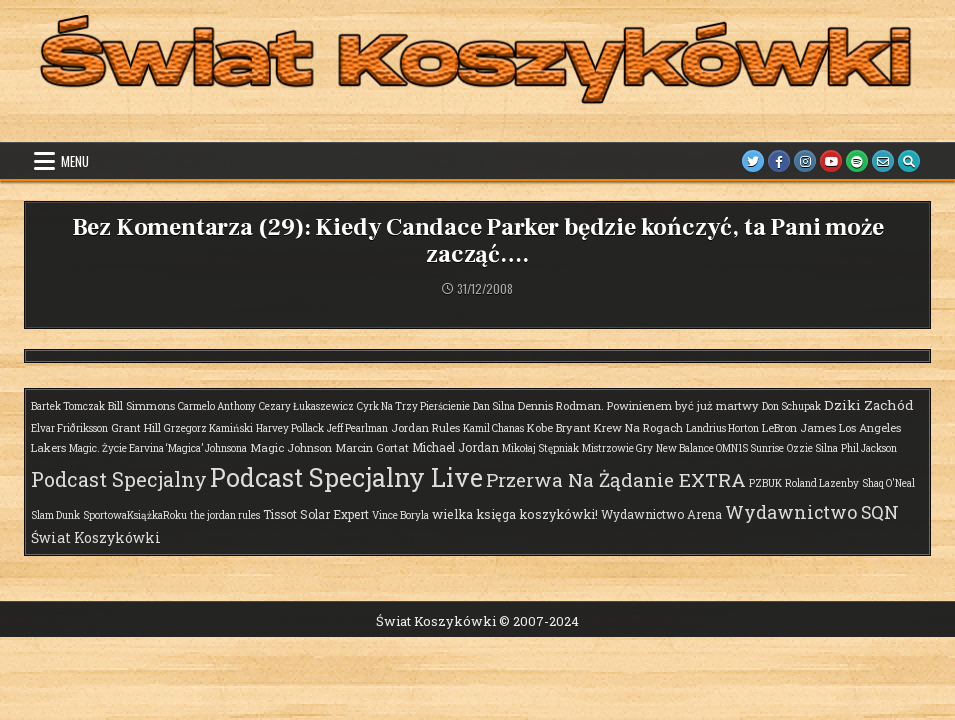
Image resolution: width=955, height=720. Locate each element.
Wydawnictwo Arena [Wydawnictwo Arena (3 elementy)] (661, 514)
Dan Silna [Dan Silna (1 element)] (494, 406)
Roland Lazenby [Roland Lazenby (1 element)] (822, 483)
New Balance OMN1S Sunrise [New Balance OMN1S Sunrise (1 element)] (720, 448)
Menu (75, 161)
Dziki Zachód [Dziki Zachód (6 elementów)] (869, 405)
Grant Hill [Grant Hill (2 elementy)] (136, 427)
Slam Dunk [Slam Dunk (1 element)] (55, 515)
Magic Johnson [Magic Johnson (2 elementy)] (291, 447)
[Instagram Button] (805, 161)
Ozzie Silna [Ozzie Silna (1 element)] (812, 448)
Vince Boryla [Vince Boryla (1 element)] (400, 515)
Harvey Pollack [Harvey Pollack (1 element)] (290, 428)
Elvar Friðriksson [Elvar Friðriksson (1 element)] (69, 428)
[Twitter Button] (753, 161)
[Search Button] (909, 161)
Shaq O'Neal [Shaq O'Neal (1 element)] (888, 483)
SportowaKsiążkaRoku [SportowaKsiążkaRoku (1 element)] (135, 515)
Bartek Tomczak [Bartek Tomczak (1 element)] (68, 406)
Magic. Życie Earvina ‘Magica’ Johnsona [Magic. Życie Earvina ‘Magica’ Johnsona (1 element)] (158, 448)
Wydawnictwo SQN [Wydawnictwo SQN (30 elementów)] (812, 512)
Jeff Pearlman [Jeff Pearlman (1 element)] (357, 428)
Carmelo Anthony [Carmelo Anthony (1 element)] (217, 406)
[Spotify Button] (857, 161)
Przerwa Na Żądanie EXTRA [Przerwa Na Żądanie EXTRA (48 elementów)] (616, 479)
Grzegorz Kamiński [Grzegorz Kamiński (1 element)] (208, 428)
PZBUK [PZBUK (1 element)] (765, 483)
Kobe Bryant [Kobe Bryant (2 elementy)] (559, 427)
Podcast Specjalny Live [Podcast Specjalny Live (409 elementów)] (346, 477)
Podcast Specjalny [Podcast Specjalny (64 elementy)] (119, 479)
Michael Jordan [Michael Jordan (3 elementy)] (455, 447)
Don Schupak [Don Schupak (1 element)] (791, 406)
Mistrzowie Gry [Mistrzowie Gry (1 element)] (617, 448)
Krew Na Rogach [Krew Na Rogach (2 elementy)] (638, 427)
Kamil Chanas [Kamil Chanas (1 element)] (493, 428)
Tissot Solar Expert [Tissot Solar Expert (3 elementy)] (316, 514)
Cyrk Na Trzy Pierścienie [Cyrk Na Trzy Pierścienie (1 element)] (413, 406)
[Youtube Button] (831, 161)
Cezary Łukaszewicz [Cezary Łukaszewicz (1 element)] (306, 406)
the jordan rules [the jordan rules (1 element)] (225, 515)
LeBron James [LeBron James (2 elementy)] (799, 427)
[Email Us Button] (883, 161)
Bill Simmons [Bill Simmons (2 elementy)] (141, 405)
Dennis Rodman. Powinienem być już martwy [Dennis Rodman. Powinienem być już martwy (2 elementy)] (638, 405)
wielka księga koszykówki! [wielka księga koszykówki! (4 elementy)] (515, 514)
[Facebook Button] (779, 161)
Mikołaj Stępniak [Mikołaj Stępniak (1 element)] (540, 448)
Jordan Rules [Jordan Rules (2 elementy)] (425, 427)
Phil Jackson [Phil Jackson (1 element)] (869, 448)
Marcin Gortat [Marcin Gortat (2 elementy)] (372, 447)
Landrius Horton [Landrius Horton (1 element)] (722, 428)
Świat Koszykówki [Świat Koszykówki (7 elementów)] (96, 537)
